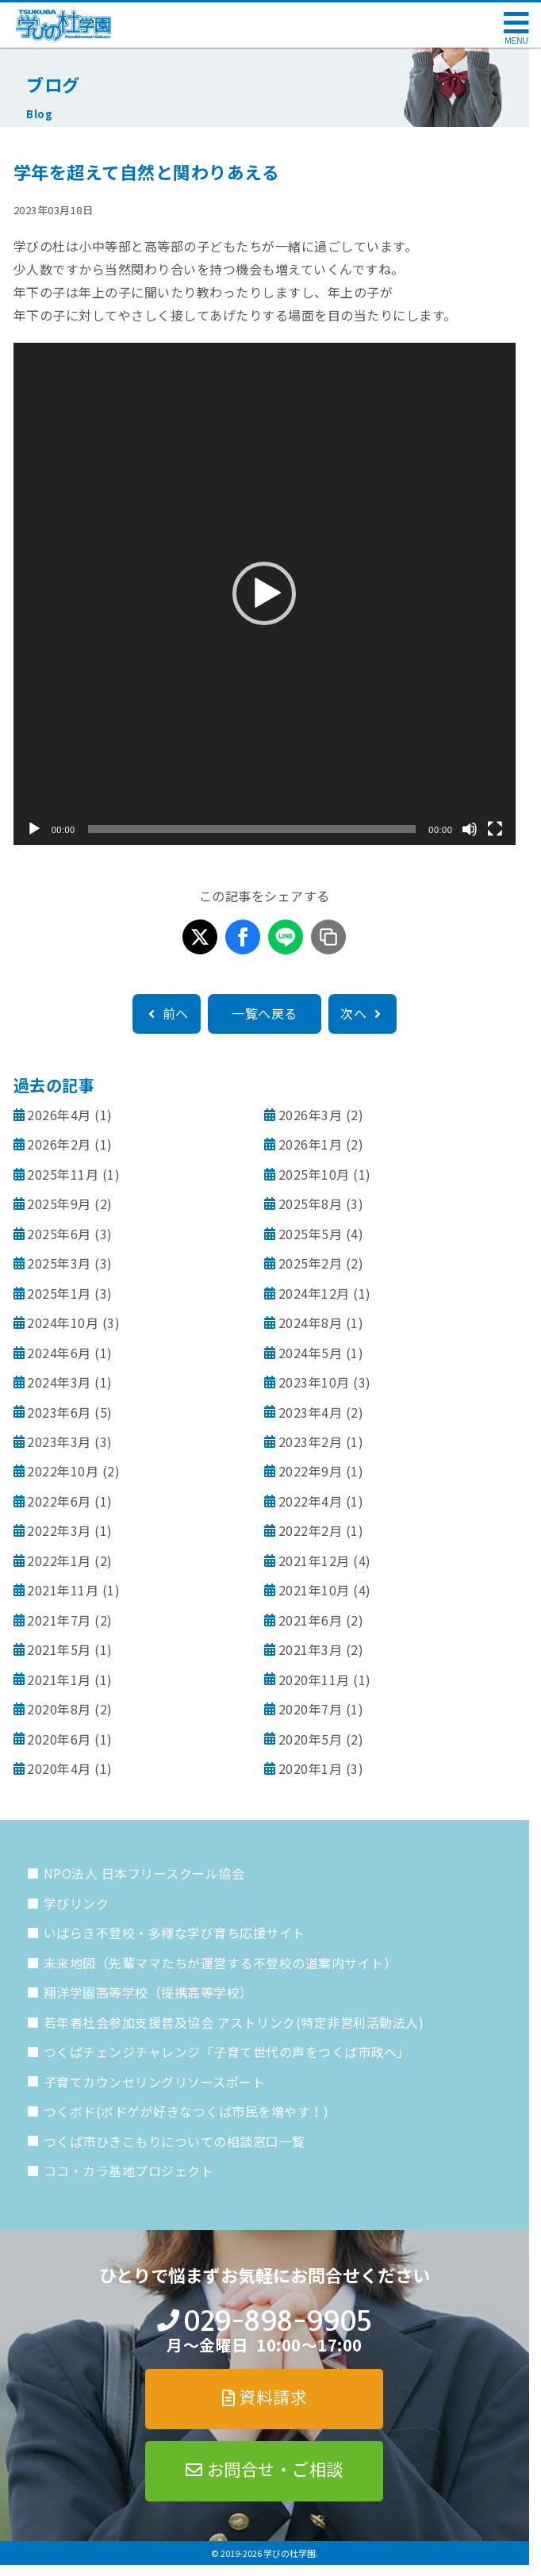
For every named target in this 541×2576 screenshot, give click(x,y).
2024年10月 (62, 1322)
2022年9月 (310, 1470)
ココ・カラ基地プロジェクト (129, 2170)
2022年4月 (310, 1501)
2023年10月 (314, 1382)
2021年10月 (314, 1589)
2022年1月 (59, 1560)
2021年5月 (59, 1649)
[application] (264, 594)
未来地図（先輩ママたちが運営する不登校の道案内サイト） (220, 1962)
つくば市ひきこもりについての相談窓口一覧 (174, 2141)
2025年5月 (310, 1233)
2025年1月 (59, 1293)
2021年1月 (59, 1679)
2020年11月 (314, 1679)
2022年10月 (62, 1470)
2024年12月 (314, 1293)
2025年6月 (59, 1233)
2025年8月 (310, 1203)
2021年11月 (62, 1589)
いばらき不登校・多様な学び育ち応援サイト (174, 1932)
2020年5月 (310, 1739)
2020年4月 (59, 1768)
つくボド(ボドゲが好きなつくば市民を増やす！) (186, 2111)
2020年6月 (59, 1739)
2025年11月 (62, 1174)
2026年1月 (310, 1144)
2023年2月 (310, 1441)
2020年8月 (59, 1708)
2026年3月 (310, 1114)
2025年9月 (59, 1203)
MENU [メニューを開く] (516, 40)
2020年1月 (310, 1768)
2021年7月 (59, 1620)
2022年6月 (59, 1501)
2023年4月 (310, 1412)
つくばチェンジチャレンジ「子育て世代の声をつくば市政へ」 (227, 2051)
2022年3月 (59, 1530)
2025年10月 (314, 1174)
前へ (166, 1013)
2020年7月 (310, 1708)
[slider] (252, 829)
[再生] (34, 829)
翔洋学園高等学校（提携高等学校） (148, 1992)
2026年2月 (59, 1144)
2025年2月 (310, 1263)
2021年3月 (310, 1649)
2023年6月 (59, 1412)
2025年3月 (59, 1263)
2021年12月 (314, 1560)
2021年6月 (310, 1620)
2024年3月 (59, 1382)
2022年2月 (310, 1530)
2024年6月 (59, 1352)
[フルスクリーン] (495, 829)
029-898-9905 (277, 2321)
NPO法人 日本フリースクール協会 (144, 1873)
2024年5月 (310, 1352)
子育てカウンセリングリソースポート (155, 2081)
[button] (264, 593)
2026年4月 (59, 1114)
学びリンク (76, 1903)
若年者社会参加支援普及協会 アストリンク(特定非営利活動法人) (234, 2022)
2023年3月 (59, 1441)
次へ (362, 1013)
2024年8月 (310, 1322)
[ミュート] (470, 829)
